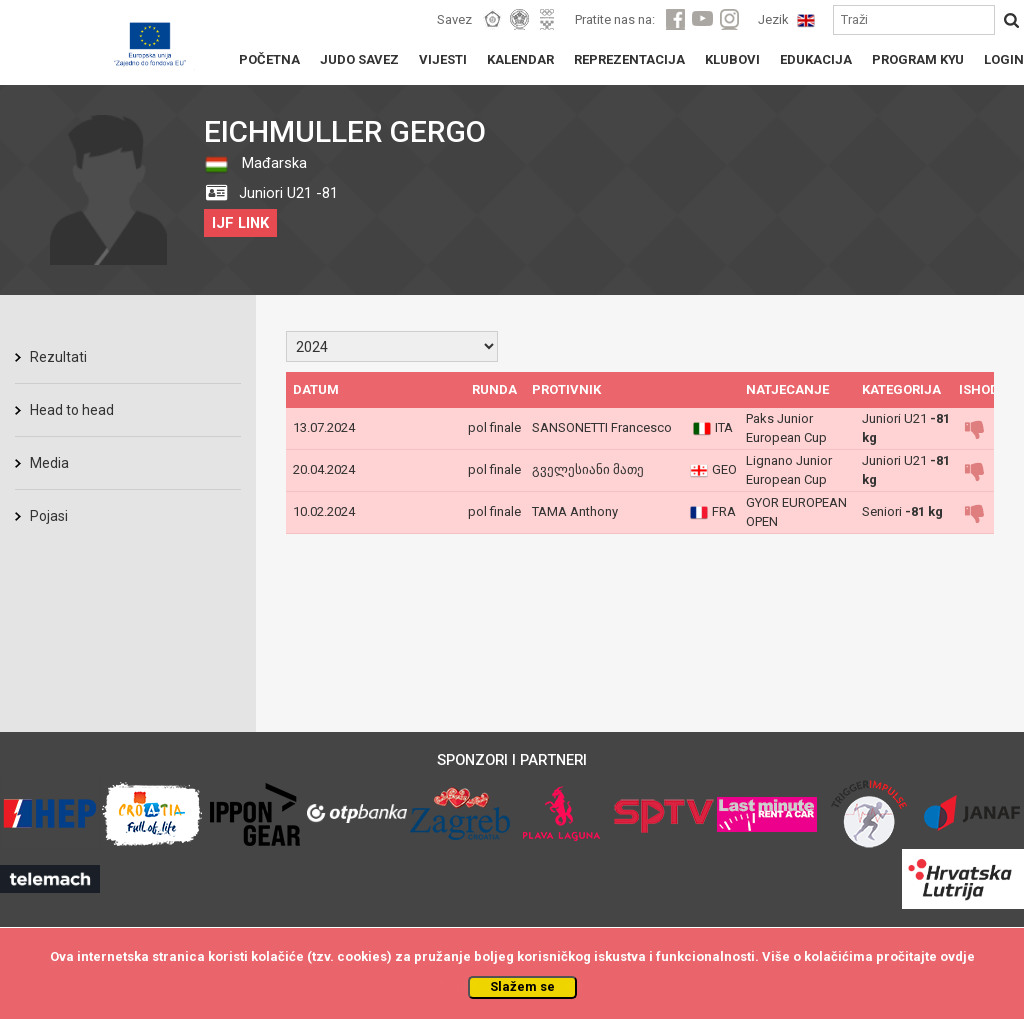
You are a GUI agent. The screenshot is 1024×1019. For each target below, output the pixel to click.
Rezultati (58, 357)
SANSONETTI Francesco (602, 427)
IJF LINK (240, 223)
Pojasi (49, 516)
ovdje (957, 956)
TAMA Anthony (575, 511)
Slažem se (522, 986)
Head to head (72, 410)
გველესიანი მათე (588, 469)
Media (49, 463)
